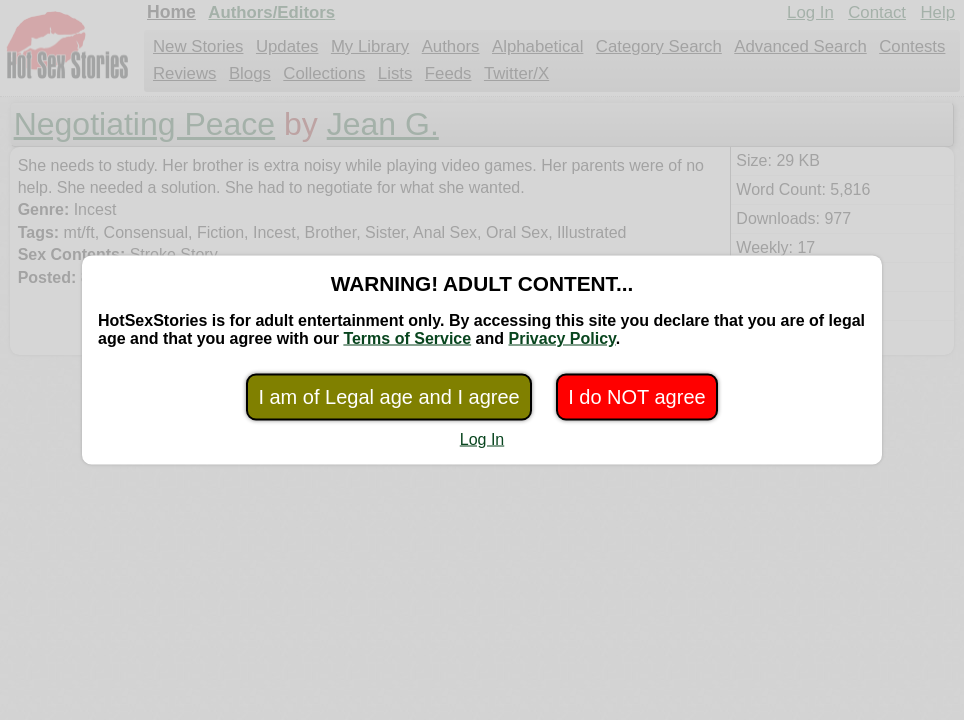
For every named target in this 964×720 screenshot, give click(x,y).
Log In (482, 439)
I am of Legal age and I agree (388, 397)
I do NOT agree (636, 397)
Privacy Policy (561, 338)
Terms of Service (407, 338)
